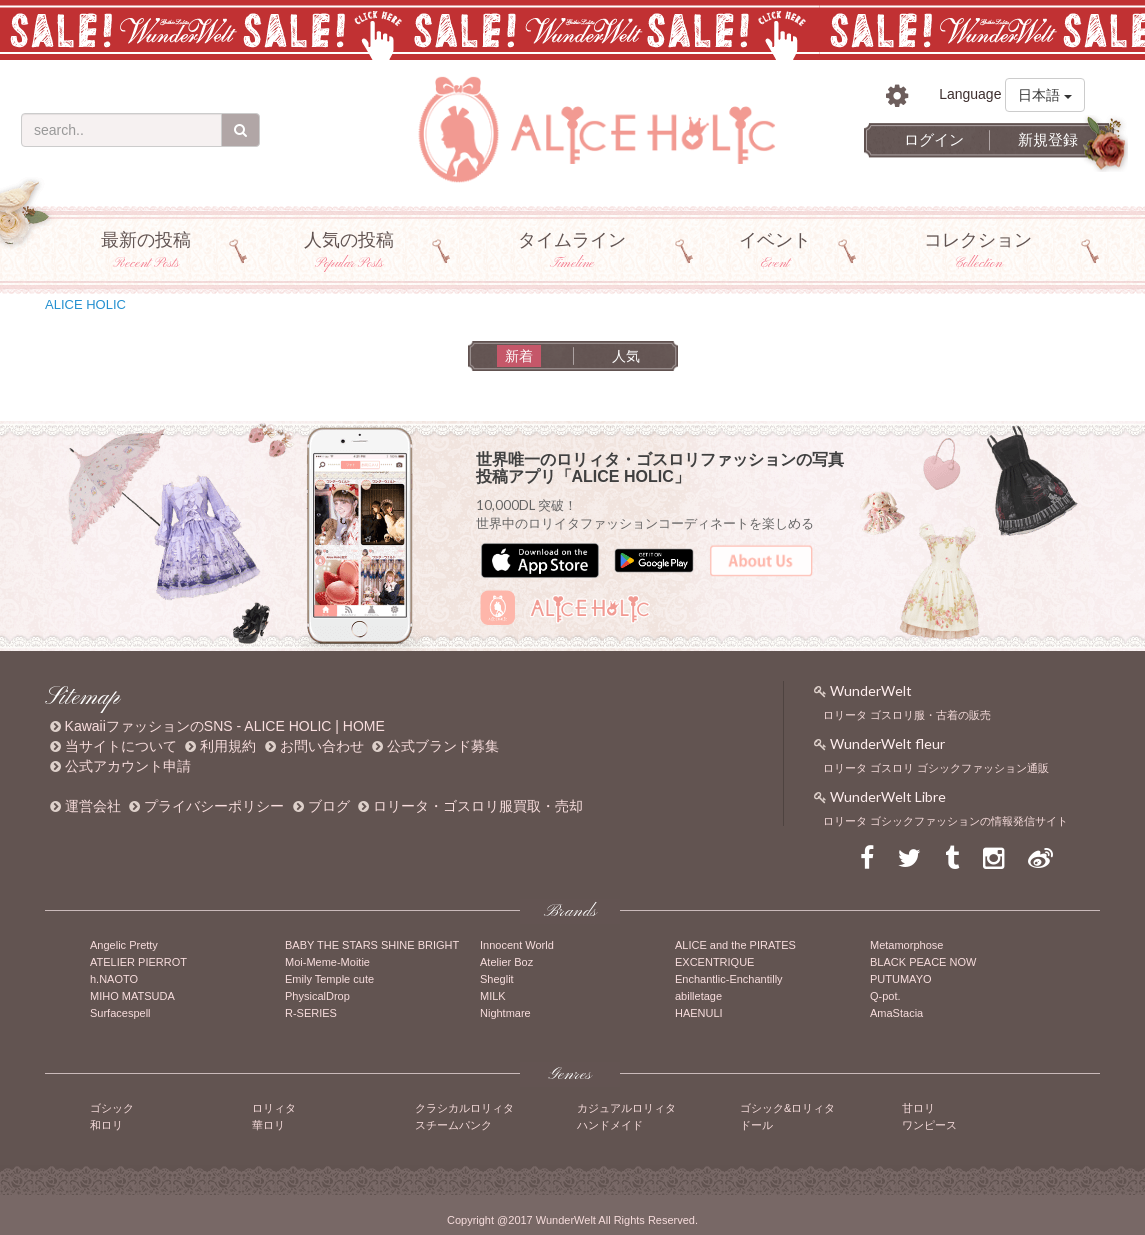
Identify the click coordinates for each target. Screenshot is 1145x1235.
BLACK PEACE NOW (923, 962)
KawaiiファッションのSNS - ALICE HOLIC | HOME (225, 726)
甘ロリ (918, 1108)
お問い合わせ (322, 746)
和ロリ (106, 1125)
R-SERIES (311, 1013)
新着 (519, 356)
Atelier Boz (506, 962)
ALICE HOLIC (85, 304)
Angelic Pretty (124, 945)
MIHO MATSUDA (132, 996)
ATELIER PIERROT (138, 962)
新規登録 (1048, 139)
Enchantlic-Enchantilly (729, 979)
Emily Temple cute (329, 979)
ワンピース (929, 1125)
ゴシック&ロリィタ (787, 1108)
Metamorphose (906, 945)
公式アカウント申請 (128, 766)
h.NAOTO (114, 979)
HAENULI (699, 1013)
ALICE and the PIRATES (735, 945)
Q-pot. (885, 996)
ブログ (329, 806)
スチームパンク (453, 1125)
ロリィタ (274, 1108)
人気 (626, 356)
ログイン (934, 139)
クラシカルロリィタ (464, 1108)
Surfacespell (120, 1013)
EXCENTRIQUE (714, 962)
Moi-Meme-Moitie (327, 962)
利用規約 (228, 746)
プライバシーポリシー (214, 806)
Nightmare (505, 1013)
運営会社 (93, 806)
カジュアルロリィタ (626, 1108)
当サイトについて (121, 746)
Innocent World (517, 945)
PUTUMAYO (901, 979)
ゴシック (112, 1108)
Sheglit (497, 979)
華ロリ (268, 1125)
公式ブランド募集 (443, 746)
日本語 (1045, 95)
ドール (756, 1125)
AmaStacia (896, 1013)
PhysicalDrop (317, 996)
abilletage (698, 996)
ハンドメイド (610, 1125)
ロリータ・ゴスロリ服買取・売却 (478, 806)
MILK (493, 996)
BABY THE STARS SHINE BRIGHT (372, 945)
